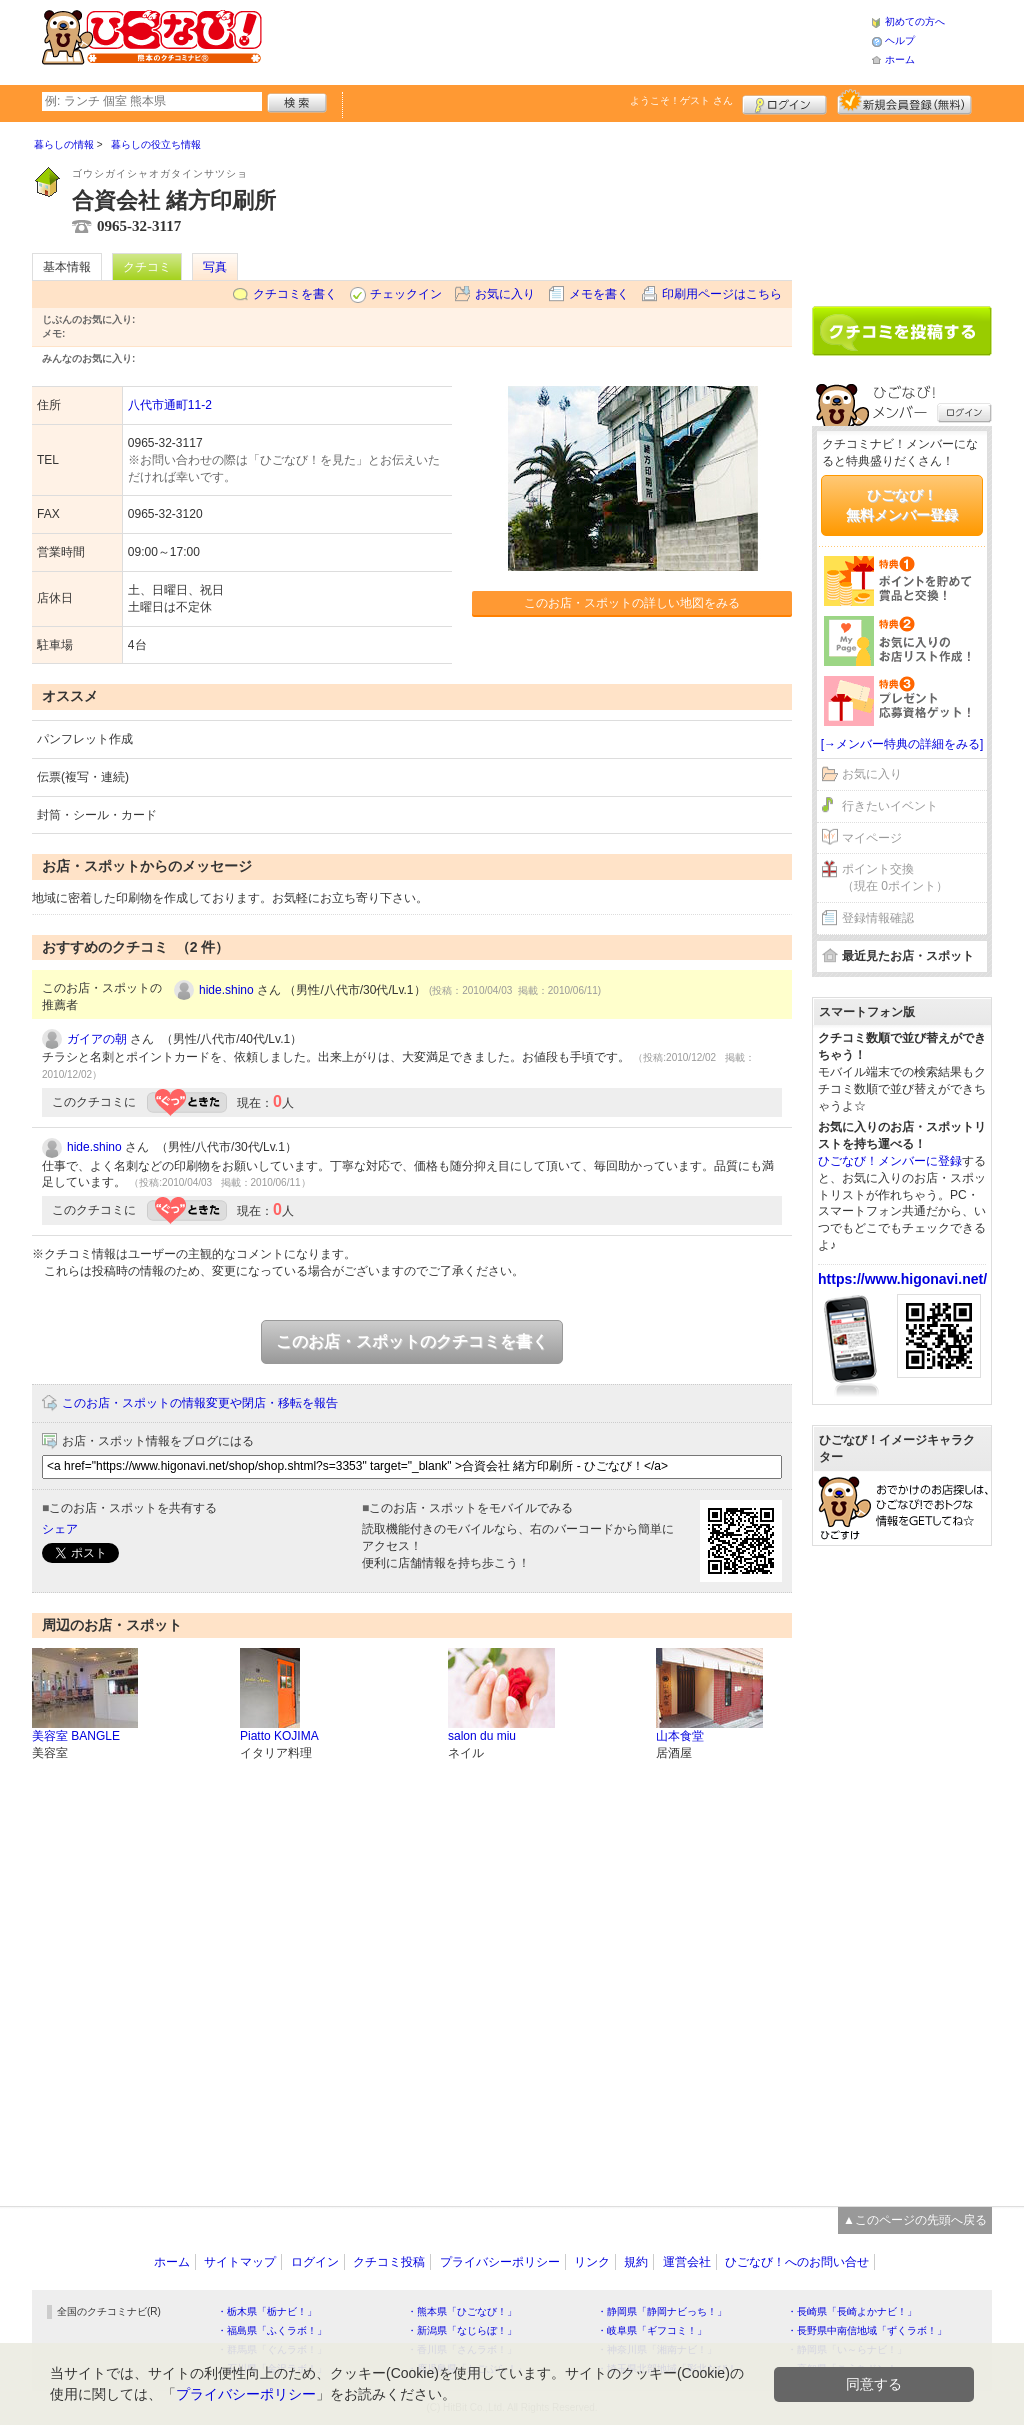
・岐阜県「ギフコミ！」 (652, 2330)
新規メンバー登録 (904, 102)
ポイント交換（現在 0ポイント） (895, 877)
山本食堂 (680, 1736)
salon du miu (482, 1736)
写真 (215, 267)
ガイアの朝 (97, 1039)
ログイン (784, 102)
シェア (60, 1529)
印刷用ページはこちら (722, 294)
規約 (636, 2262)
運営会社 (687, 2262)
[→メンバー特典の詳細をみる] (902, 744)
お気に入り (505, 294)
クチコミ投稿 (389, 2262)
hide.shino (226, 990)
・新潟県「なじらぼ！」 (462, 2330)
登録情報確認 (878, 918)
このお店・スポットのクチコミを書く (412, 1341)
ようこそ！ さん (681, 100)
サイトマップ (240, 2262)
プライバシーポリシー (500, 2262)
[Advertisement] (566, 40)
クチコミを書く (295, 294)
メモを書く (599, 294)
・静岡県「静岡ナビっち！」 (662, 2311)
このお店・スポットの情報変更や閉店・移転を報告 (200, 1403)
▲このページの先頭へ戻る (915, 2220)
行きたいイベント (890, 806)
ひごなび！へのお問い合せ (797, 2262)
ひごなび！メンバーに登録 (890, 1161)
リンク (592, 2262)
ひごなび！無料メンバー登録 (902, 505)
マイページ (872, 838)
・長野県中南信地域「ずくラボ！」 (867, 2330)
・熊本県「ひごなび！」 (462, 2311)
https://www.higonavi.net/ (902, 1279)
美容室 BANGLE (76, 1736)
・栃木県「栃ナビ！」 (267, 2311)
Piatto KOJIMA (279, 1736)
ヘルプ (900, 40)
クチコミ (147, 267)
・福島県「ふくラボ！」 (272, 2330)
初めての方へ (915, 21)
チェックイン (406, 294)
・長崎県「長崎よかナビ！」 (852, 2311)
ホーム (900, 59)
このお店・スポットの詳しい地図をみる (632, 603)
